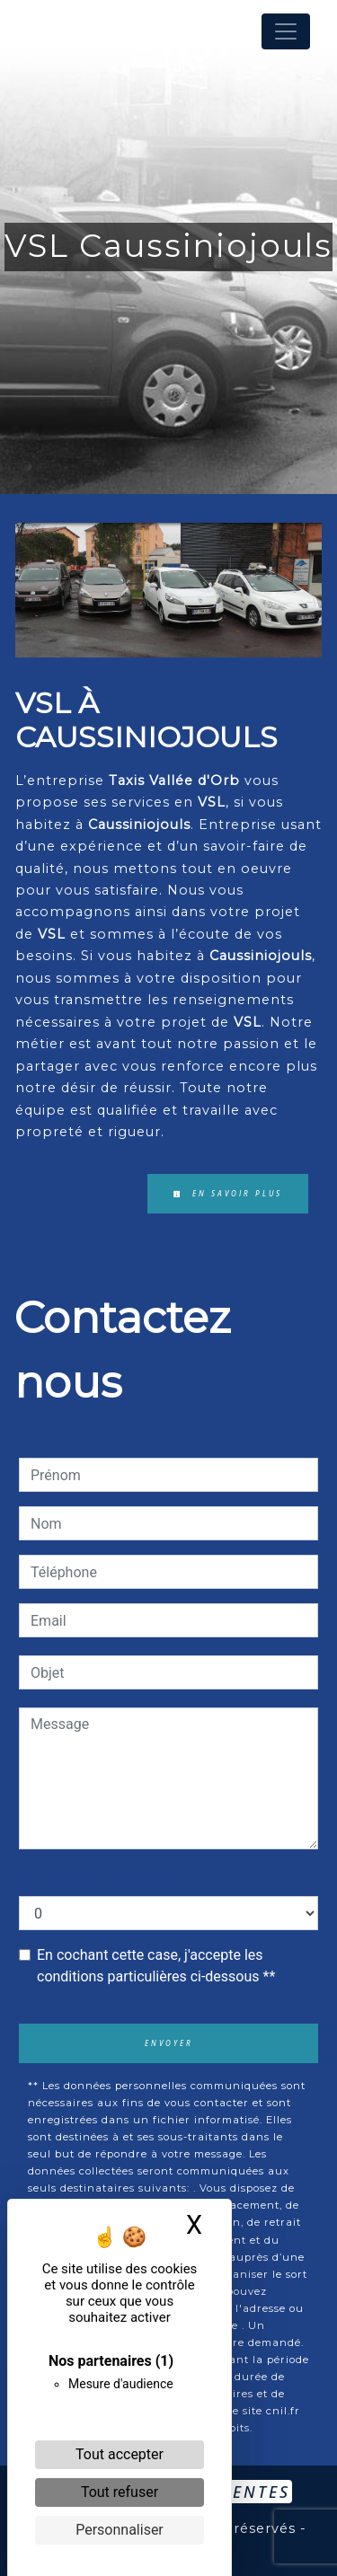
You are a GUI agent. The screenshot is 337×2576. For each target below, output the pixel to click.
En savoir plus (227, 1193)
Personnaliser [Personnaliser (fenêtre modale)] (119, 2529)
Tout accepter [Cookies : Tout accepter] (119, 2454)
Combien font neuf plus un (103, 1877)
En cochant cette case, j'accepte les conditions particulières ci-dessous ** (156, 1965)
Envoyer (169, 2043)
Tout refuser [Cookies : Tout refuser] (119, 2492)
